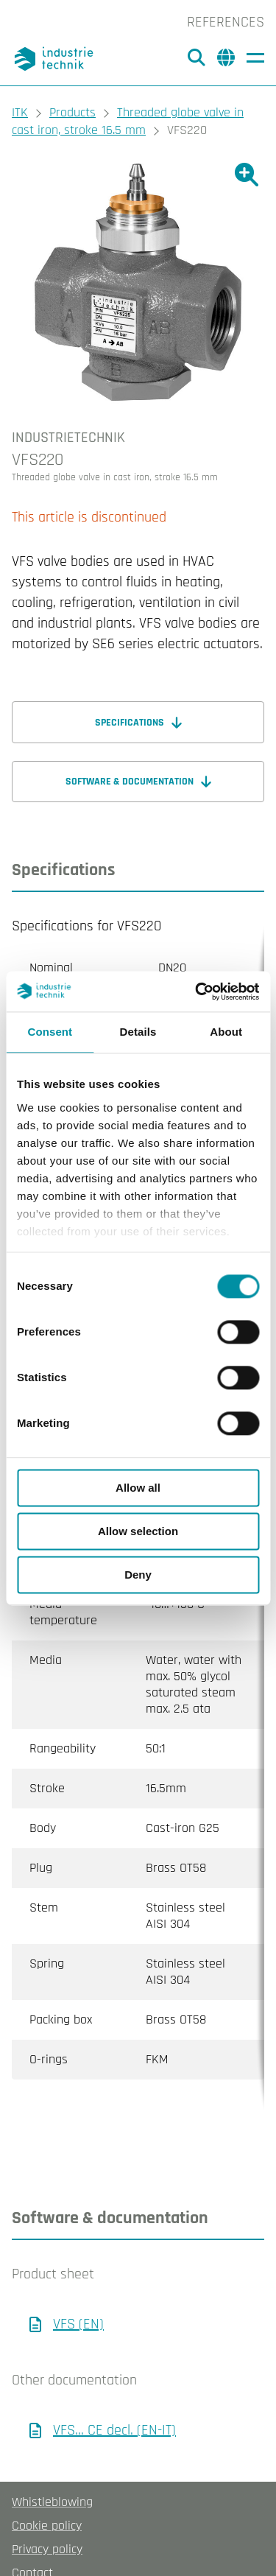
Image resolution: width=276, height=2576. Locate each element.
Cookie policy (47, 2466)
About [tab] (226, 1031)
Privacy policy (47, 2490)
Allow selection (138, 1531)
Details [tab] (138, 1031)
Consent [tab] (49, 1031)
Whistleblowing (52, 2443)
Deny (138, 1574)
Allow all (138, 1487)
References (225, 22)
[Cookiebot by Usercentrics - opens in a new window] (196, 991)
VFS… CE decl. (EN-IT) (114, 2371)
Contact (32, 2513)
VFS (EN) (78, 2265)
